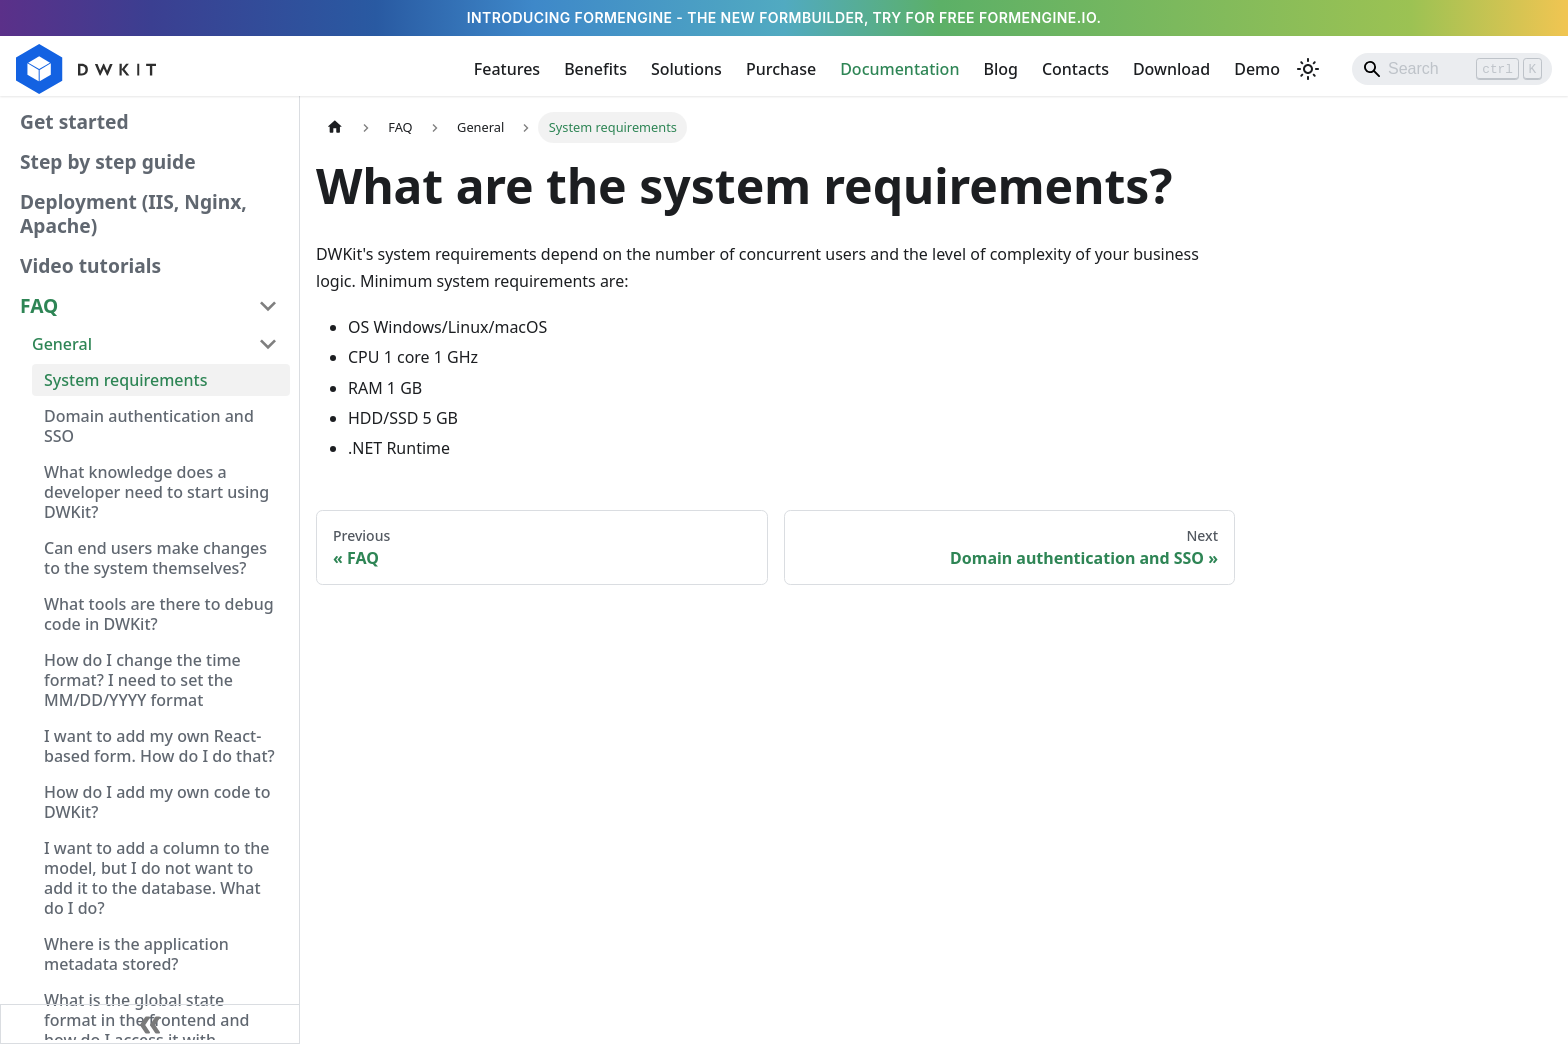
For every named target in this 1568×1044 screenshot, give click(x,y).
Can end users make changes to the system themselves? (155, 558)
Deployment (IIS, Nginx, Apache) (133, 213)
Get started (74, 121)
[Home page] (335, 127)
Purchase (781, 69)
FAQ (39, 305)
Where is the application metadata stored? (136, 954)
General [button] (62, 344)
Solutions (686, 69)
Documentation (899, 69)
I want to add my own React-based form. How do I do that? (159, 746)
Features (507, 69)
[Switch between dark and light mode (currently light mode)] (1308, 69)
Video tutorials (90, 265)
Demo (1257, 69)
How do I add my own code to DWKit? (157, 802)
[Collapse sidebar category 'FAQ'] (268, 306)
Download (1171, 69)
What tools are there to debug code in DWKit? (159, 614)
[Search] (1452, 69)
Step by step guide (108, 161)
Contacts (1075, 69)
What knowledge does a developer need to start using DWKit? (156, 492)
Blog (1000, 69)
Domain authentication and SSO (149, 426)
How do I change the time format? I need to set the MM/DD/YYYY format (142, 680)
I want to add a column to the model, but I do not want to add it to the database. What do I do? (156, 878)
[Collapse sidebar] (150, 1024)
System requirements (125, 380)
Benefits (595, 69)
